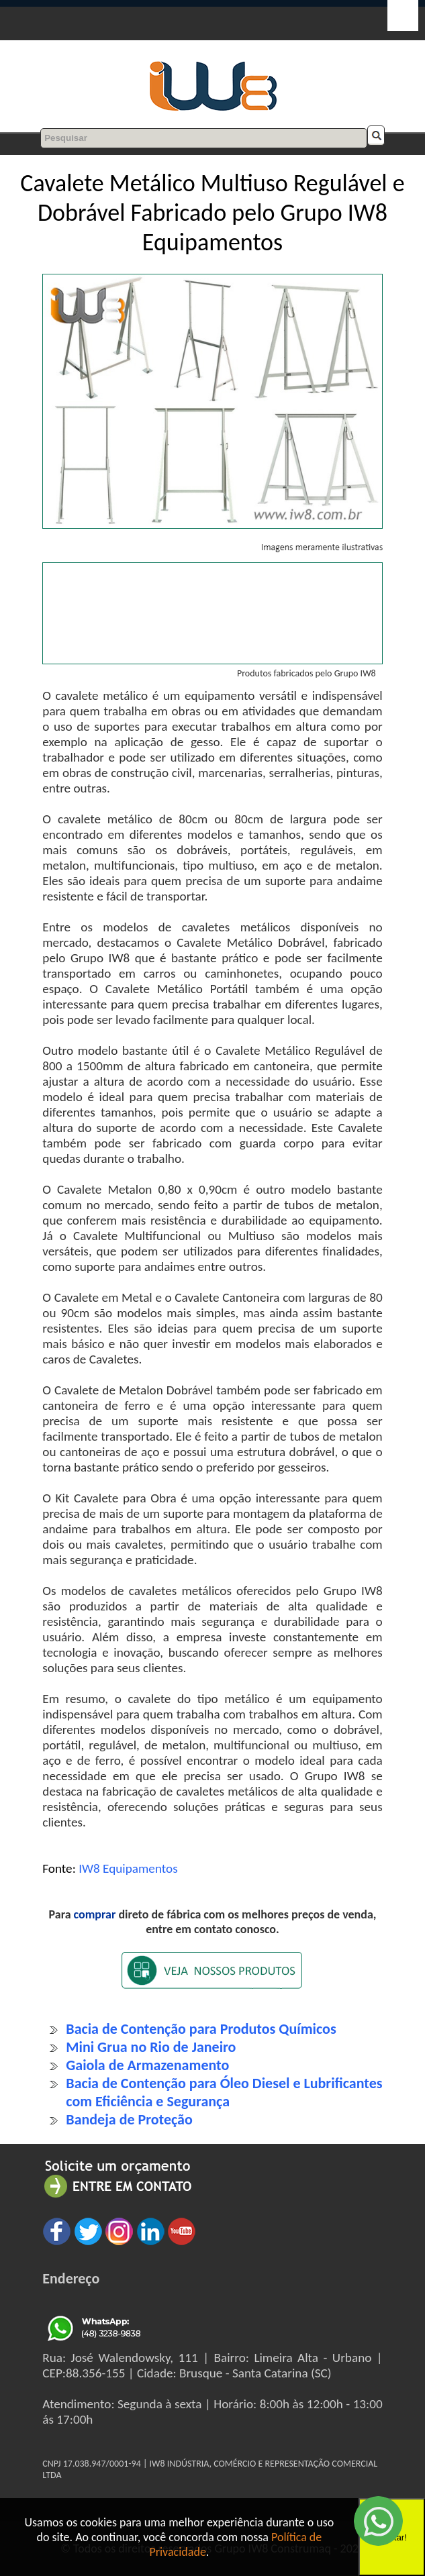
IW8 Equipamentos (128, 1868)
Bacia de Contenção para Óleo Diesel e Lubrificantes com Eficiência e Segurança (224, 2092)
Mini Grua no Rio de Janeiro (151, 2047)
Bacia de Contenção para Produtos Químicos (201, 2029)
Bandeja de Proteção (129, 2119)
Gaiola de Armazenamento (147, 2065)
